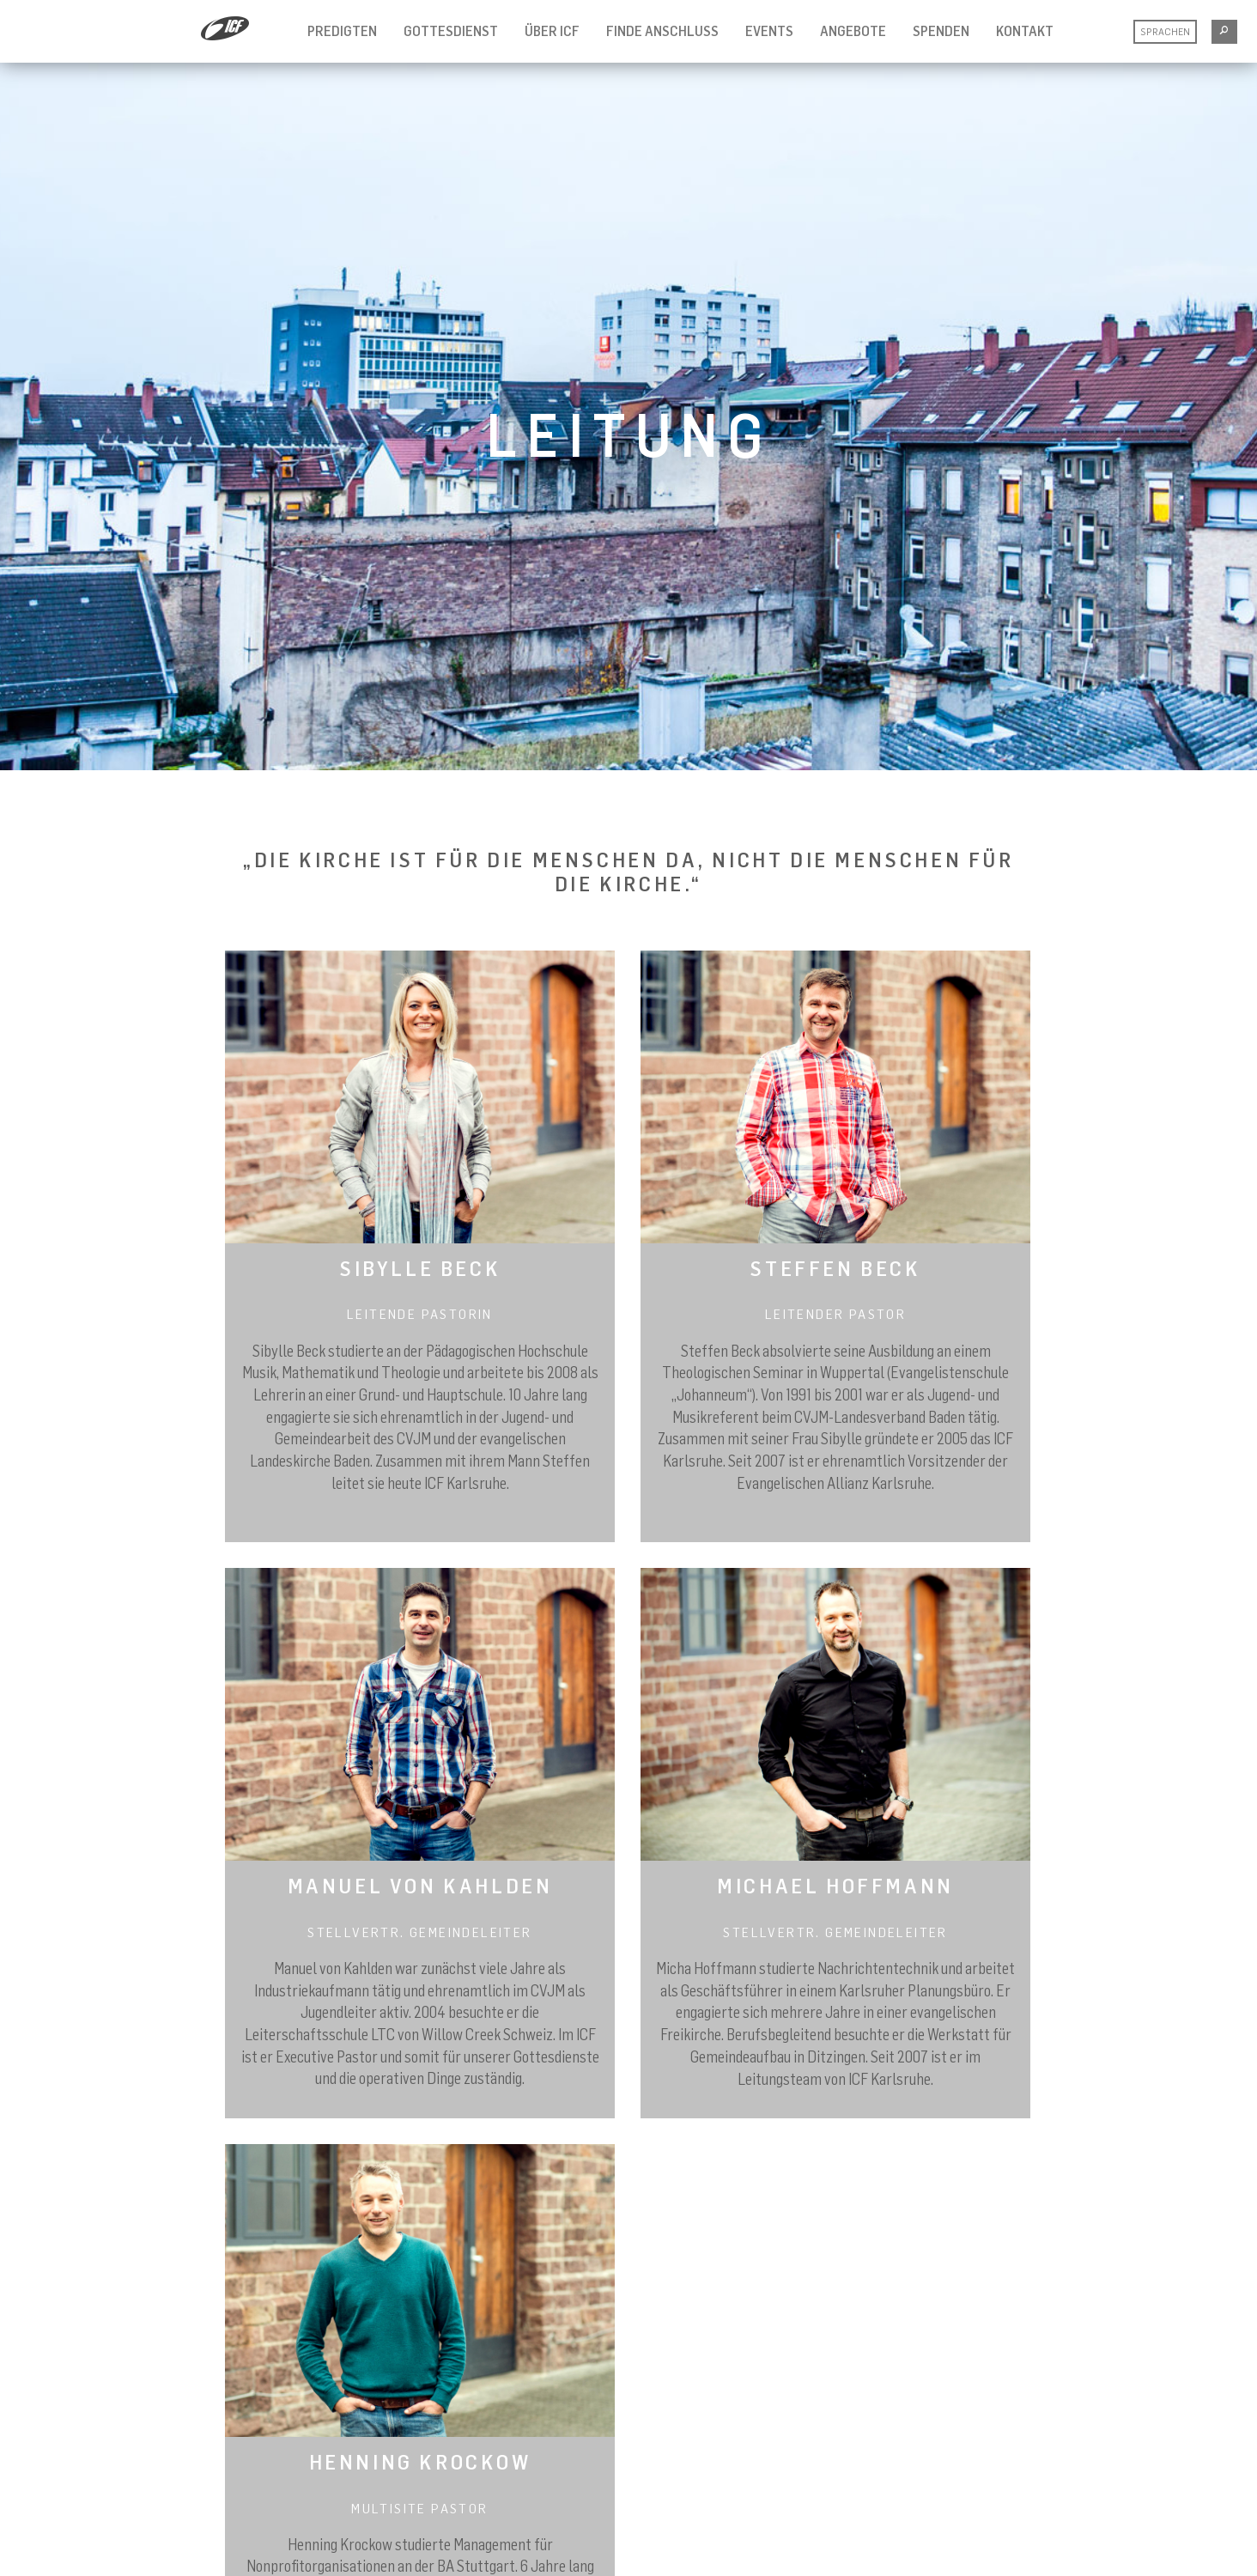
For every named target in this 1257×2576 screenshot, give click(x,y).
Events (769, 30)
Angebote (853, 30)
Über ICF (552, 30)
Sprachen (1165, 31)
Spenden (941, 30)
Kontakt (1025, 30)
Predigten (342, 30)
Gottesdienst (451, 30)
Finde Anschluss (662, 30)
